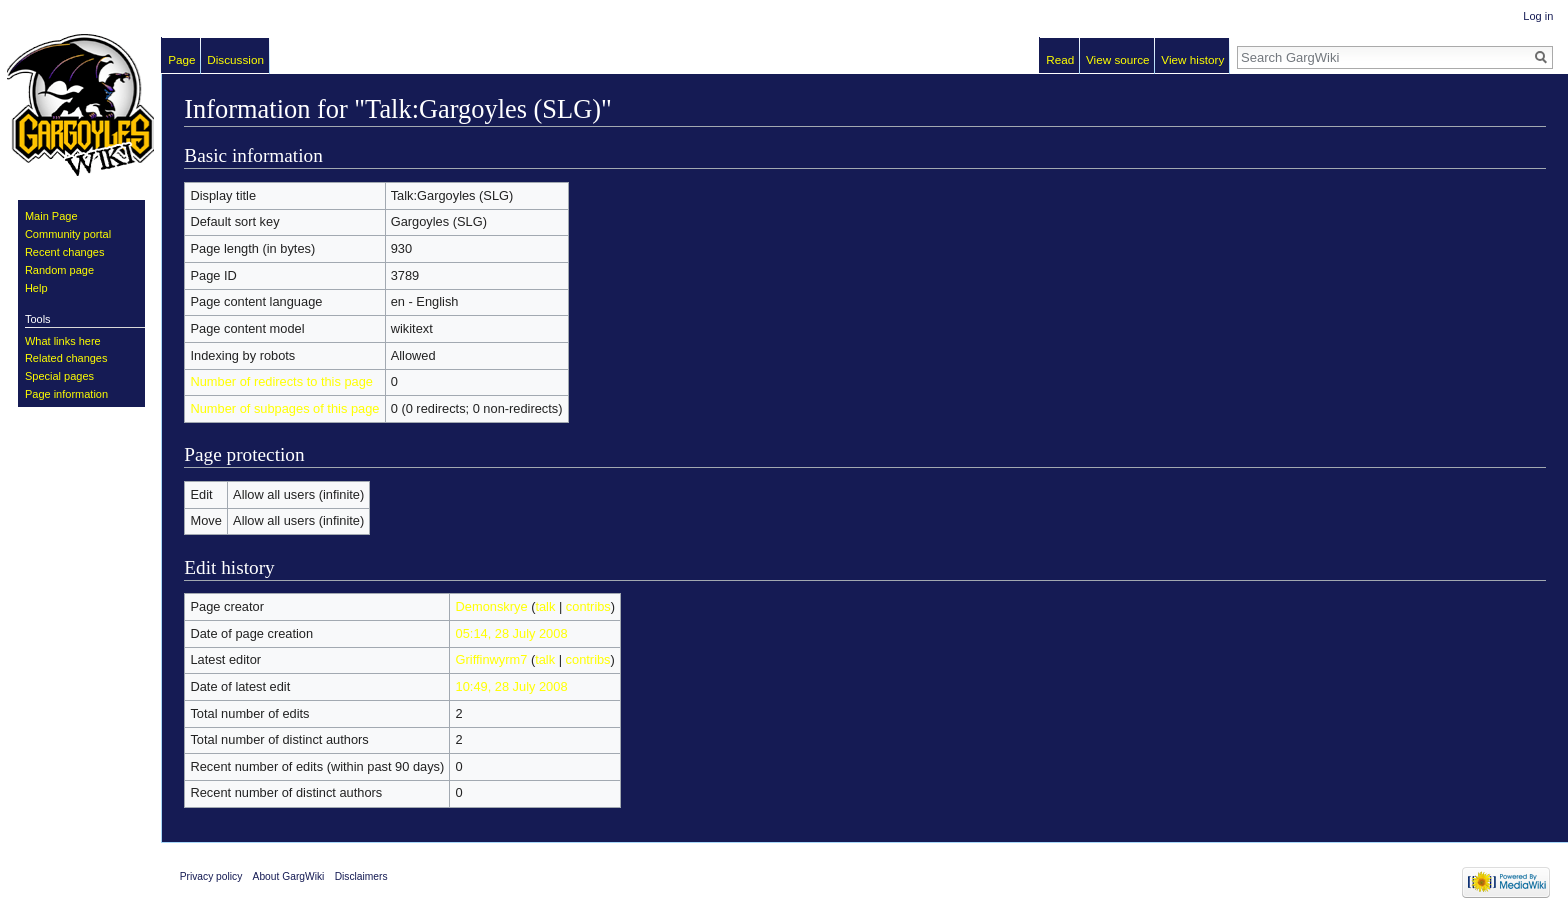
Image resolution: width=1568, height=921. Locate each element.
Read (1060, 59)
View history (1192, 59)
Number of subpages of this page (284, 408)
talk (545, 606)
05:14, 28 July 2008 (512, 633)
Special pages (59, 376)
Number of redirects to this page (281, 381)
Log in (1538, 16)
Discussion (235, 59)
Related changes (66, 358)
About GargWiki (289, 876)
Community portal (68, 234)
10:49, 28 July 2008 (512, 686)
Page (181, 59)
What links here (63, 341)
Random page (59, 270)
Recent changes (65, 252)
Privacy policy (211, 876)
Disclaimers (361, 876)
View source (1118, 59)
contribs (588, 606)
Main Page (51, 216)
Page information (66, 394)
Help (36, 288)
